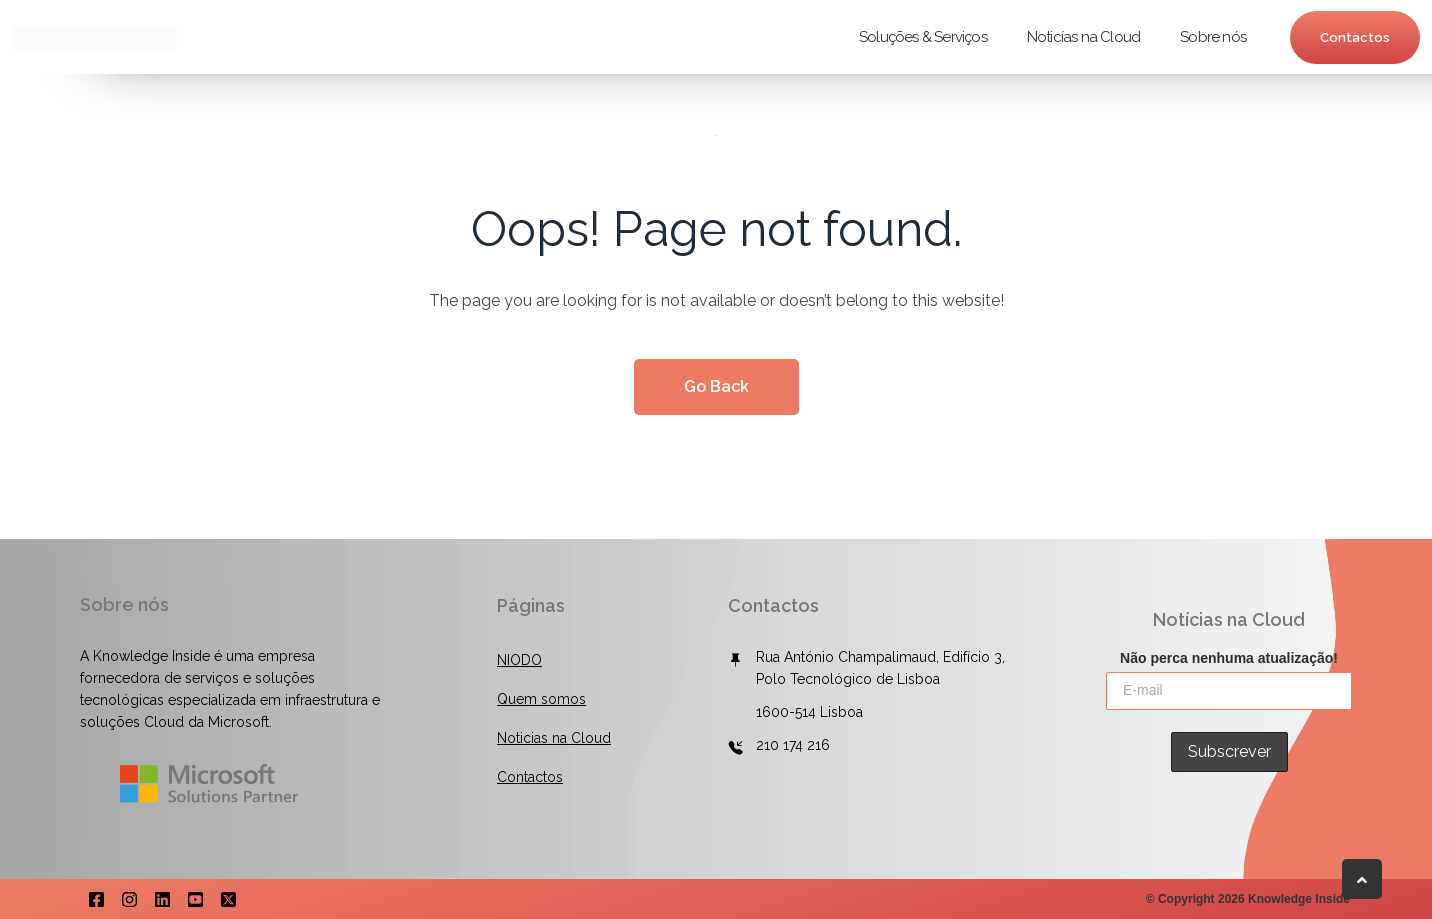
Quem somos (541, 699)
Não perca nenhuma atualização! (1229, 656)
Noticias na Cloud (554, 738)
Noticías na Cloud (1083, 37)
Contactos (1355, 37)
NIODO (519, 660)
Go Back (716, 386)
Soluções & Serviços (923, 37)
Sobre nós (1213, 37)
